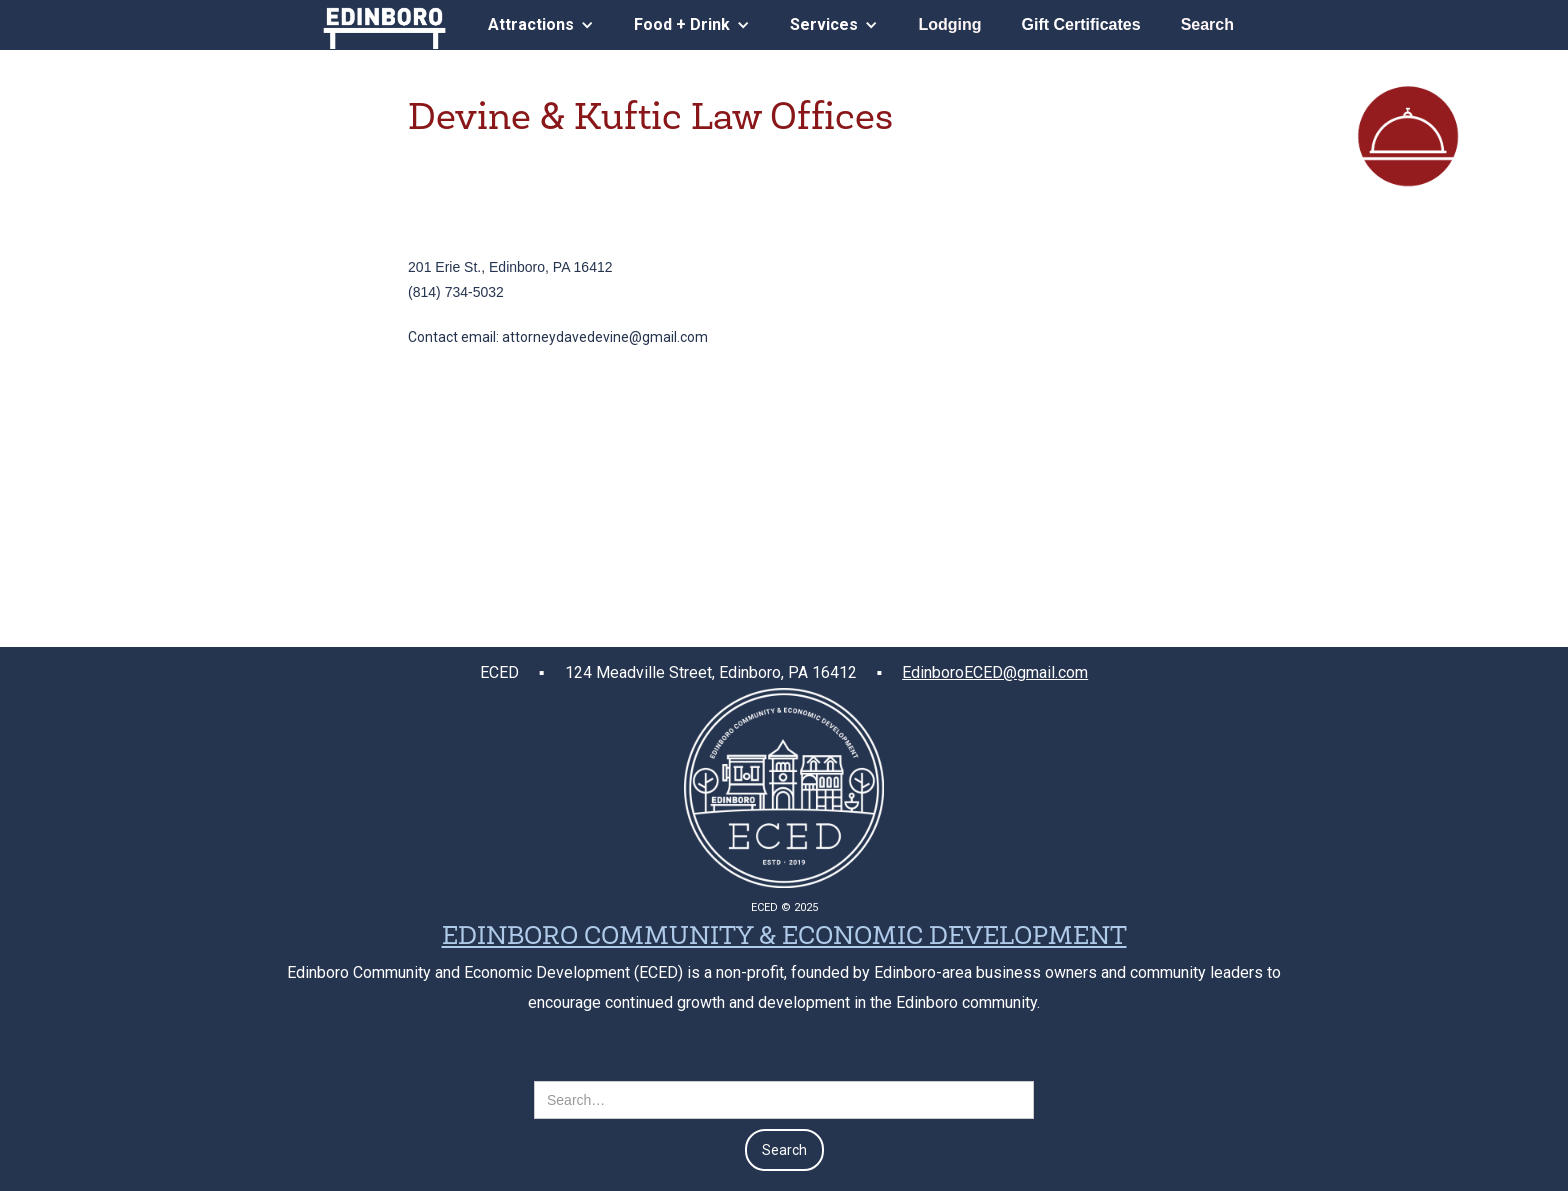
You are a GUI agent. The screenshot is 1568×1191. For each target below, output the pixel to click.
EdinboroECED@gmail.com (995, 672)
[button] (541, 24)
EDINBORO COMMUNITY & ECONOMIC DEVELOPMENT (784, 938)
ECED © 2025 (784, 907)
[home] (384, 24)
